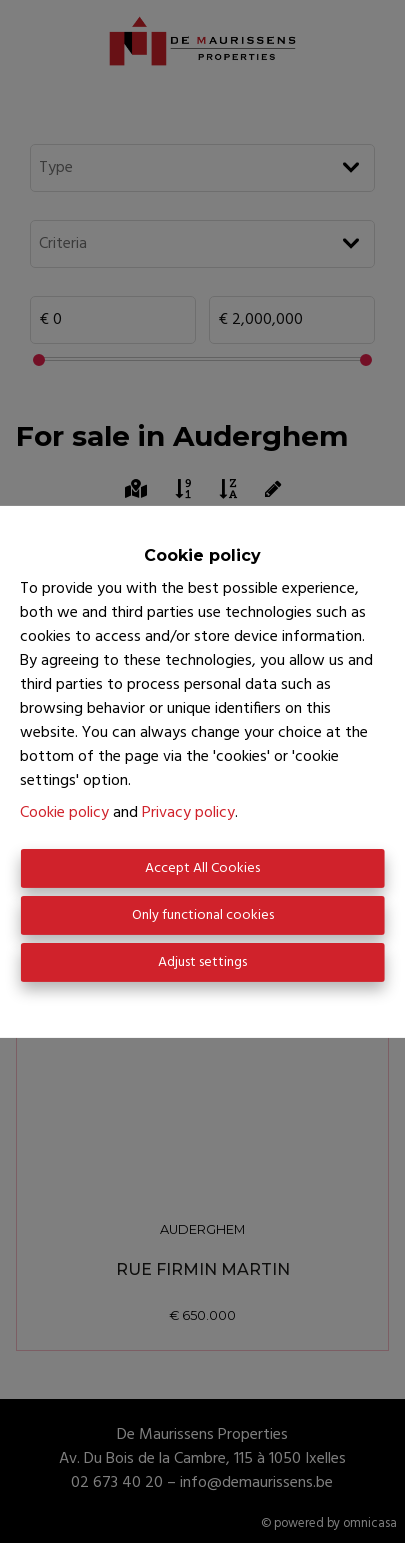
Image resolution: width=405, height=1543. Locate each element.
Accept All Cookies (202, 868)
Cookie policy (64, 813)
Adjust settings (202, 962)
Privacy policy (188, 813)
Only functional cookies (203, 915)
